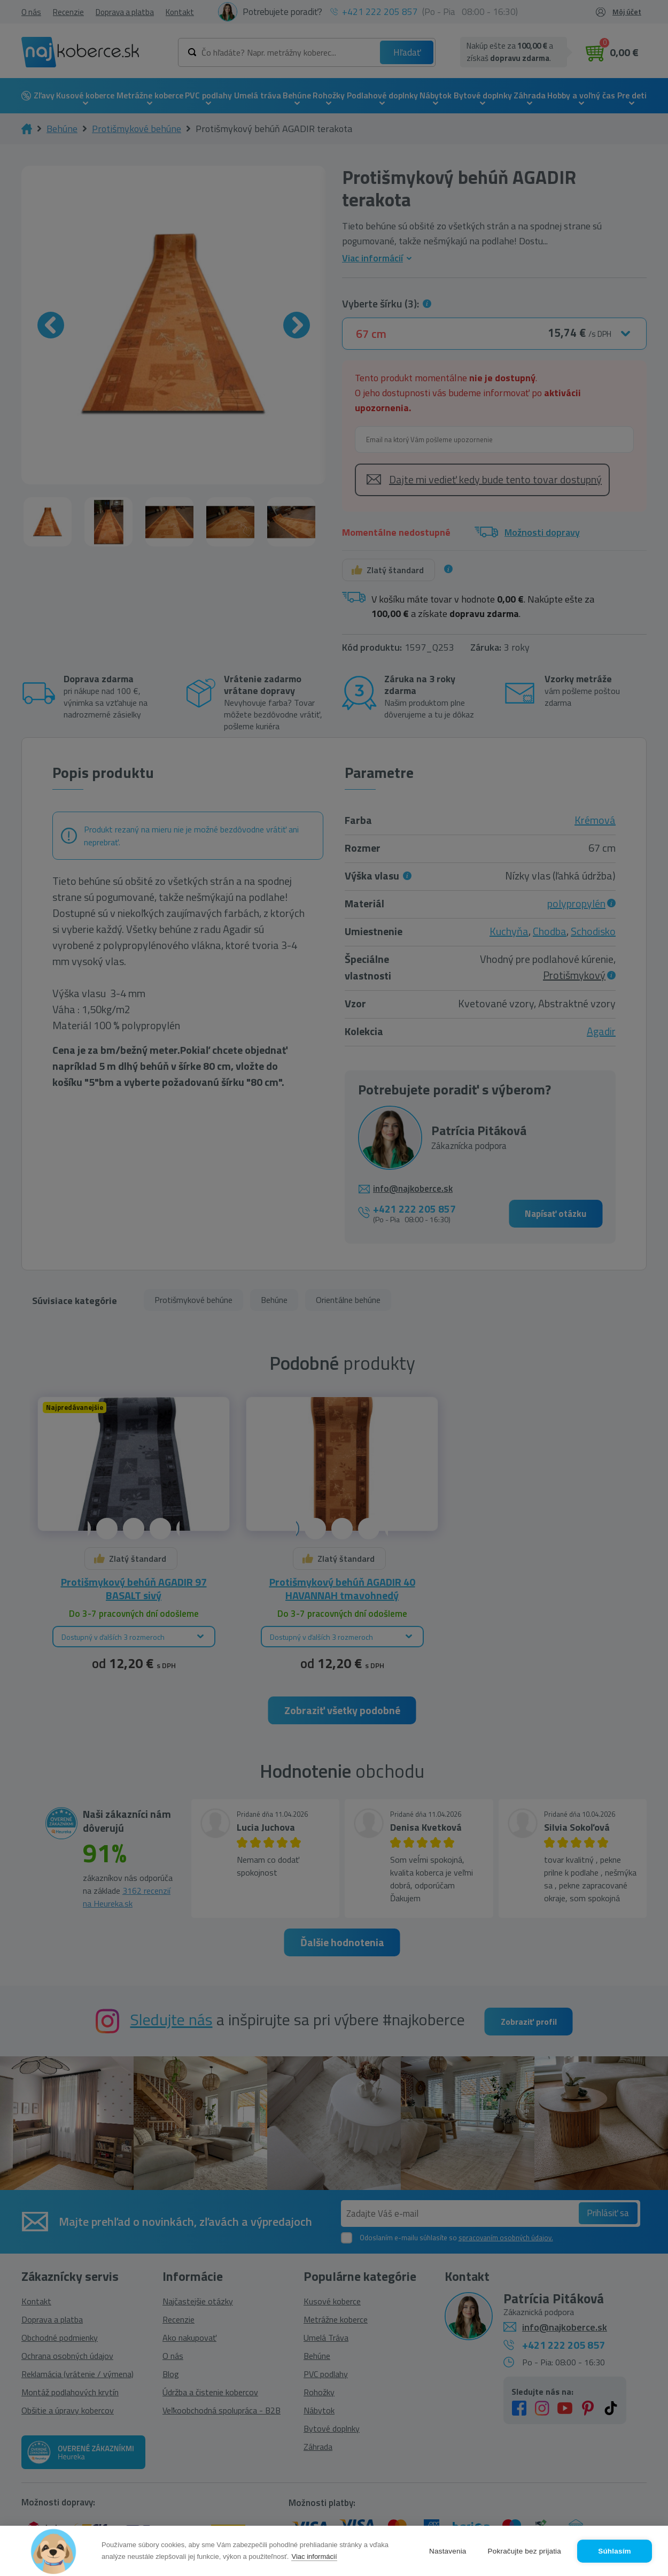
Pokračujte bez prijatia (524, 2551)
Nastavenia (448, 2551)
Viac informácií (314, 2556)
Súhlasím (614, 2551)
